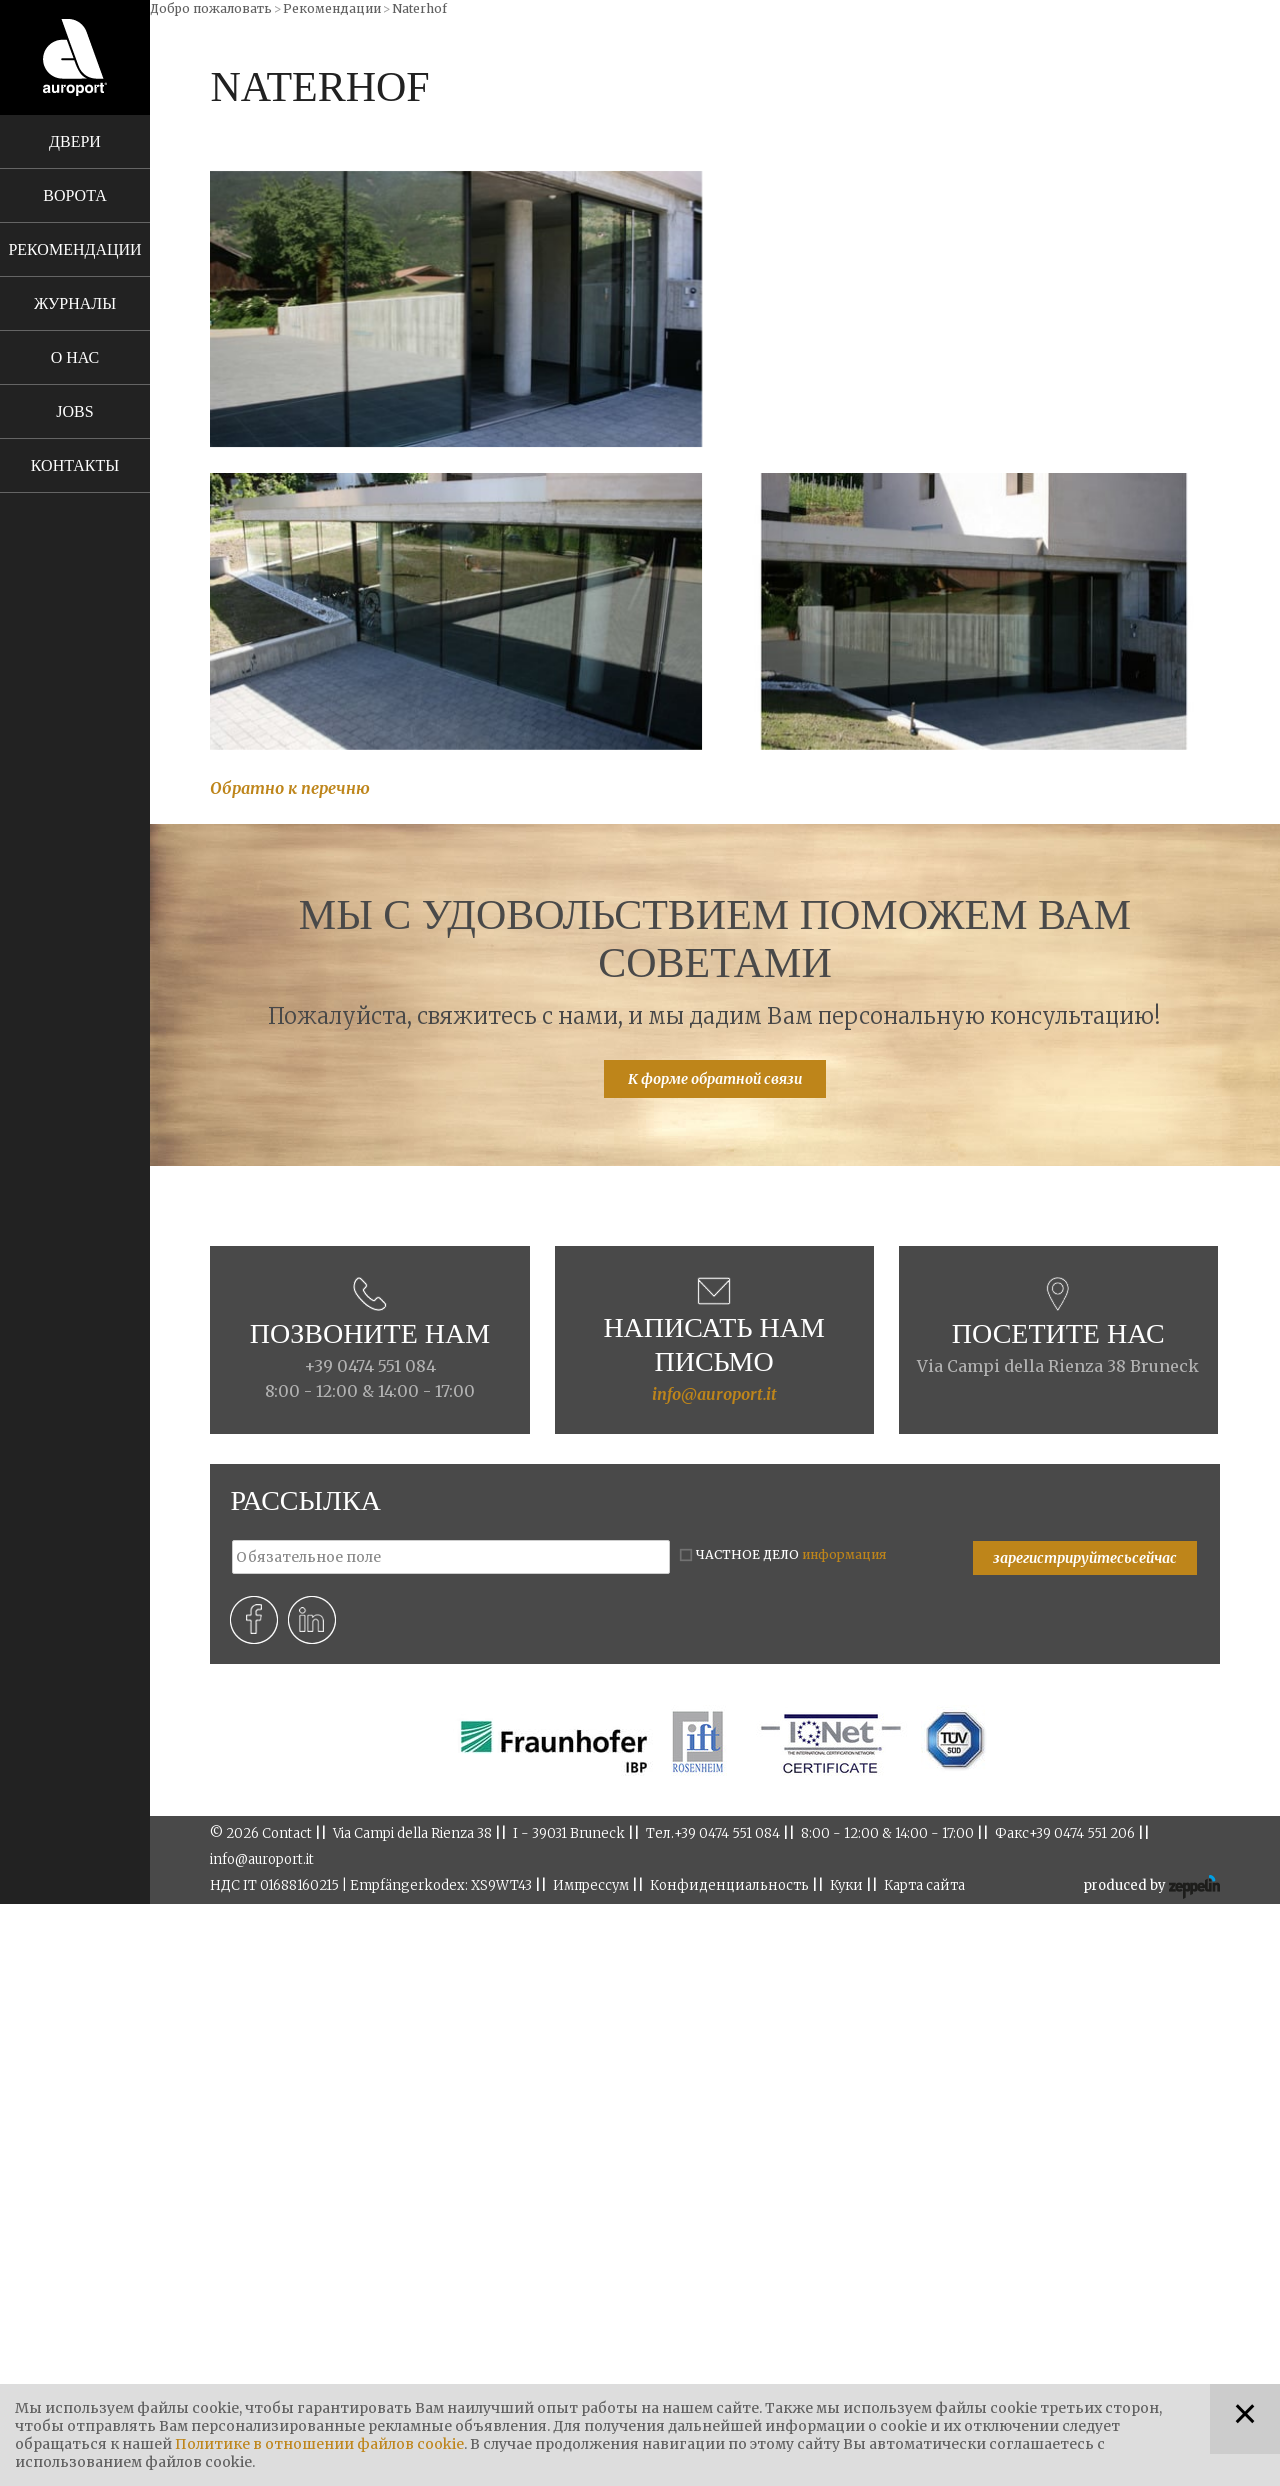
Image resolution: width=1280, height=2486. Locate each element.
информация (844, 1554)
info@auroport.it (714, 1394)
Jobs (74, 411)
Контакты (75, 465)
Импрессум (591, 1885)
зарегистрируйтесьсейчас (1085, 1558)
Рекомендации (74, 249)
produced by (1151, 1887)
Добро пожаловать (211, 8)
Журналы (75, 303)
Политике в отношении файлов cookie (319, 2444)
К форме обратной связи (715, 1079)
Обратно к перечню (290, 788)
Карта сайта (924, 1885)
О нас (75, 357)
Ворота (74, 195)
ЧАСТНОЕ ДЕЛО (791, 1554)
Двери (75, 141)
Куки (846, 1885)
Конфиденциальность (729, 1885)
